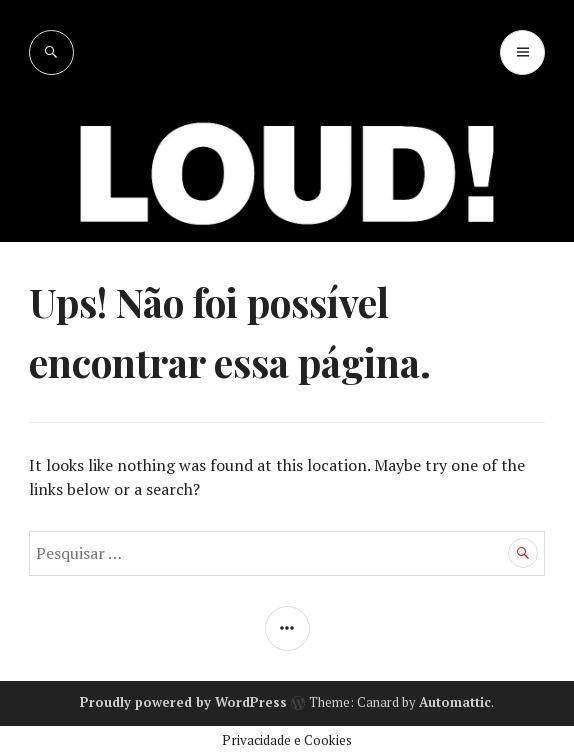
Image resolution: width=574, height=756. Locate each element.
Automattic (455, 702)
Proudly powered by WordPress (183, 702)
